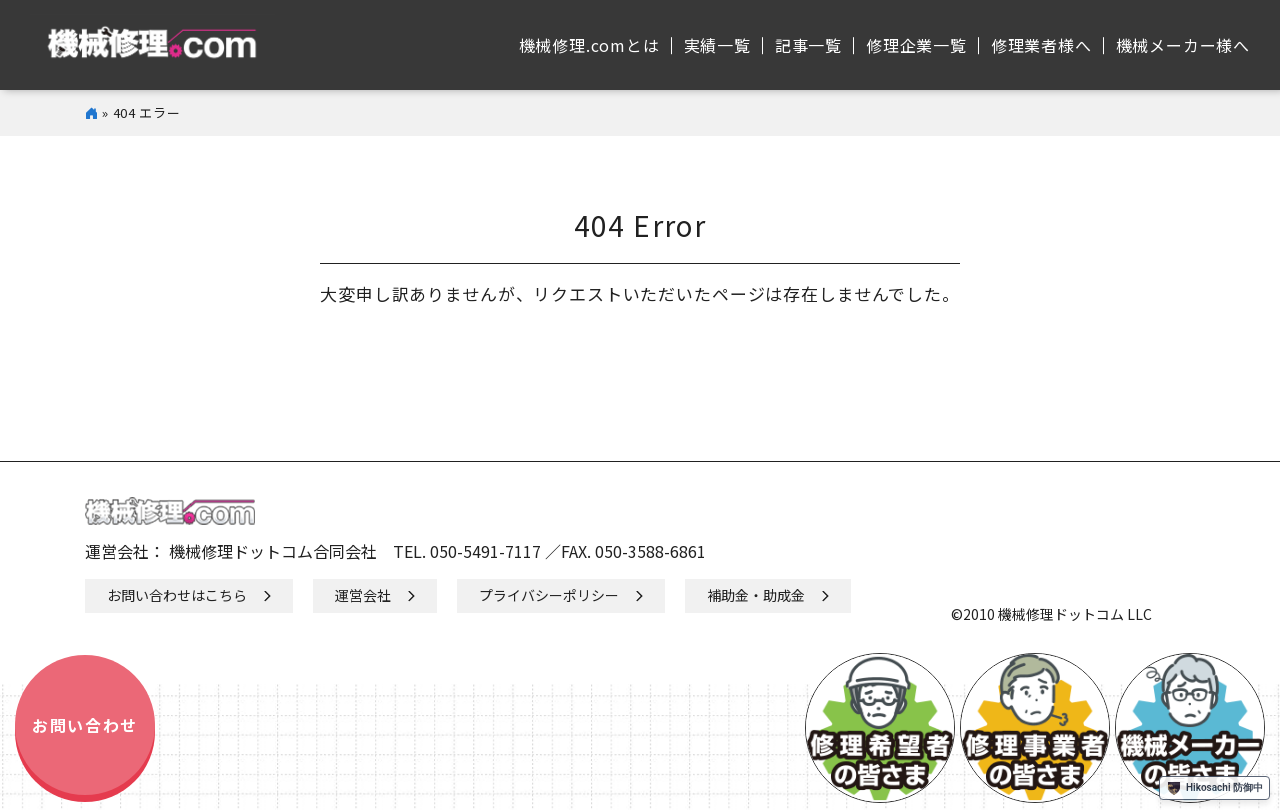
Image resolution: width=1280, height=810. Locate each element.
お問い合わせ (85, 725)
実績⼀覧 (717, 45)
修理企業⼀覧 (916, 45)
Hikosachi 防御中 (1214, 788)
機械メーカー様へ (1183, 45)
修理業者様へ (1041, 45)
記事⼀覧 (808, 45)
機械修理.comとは (589, 45)
